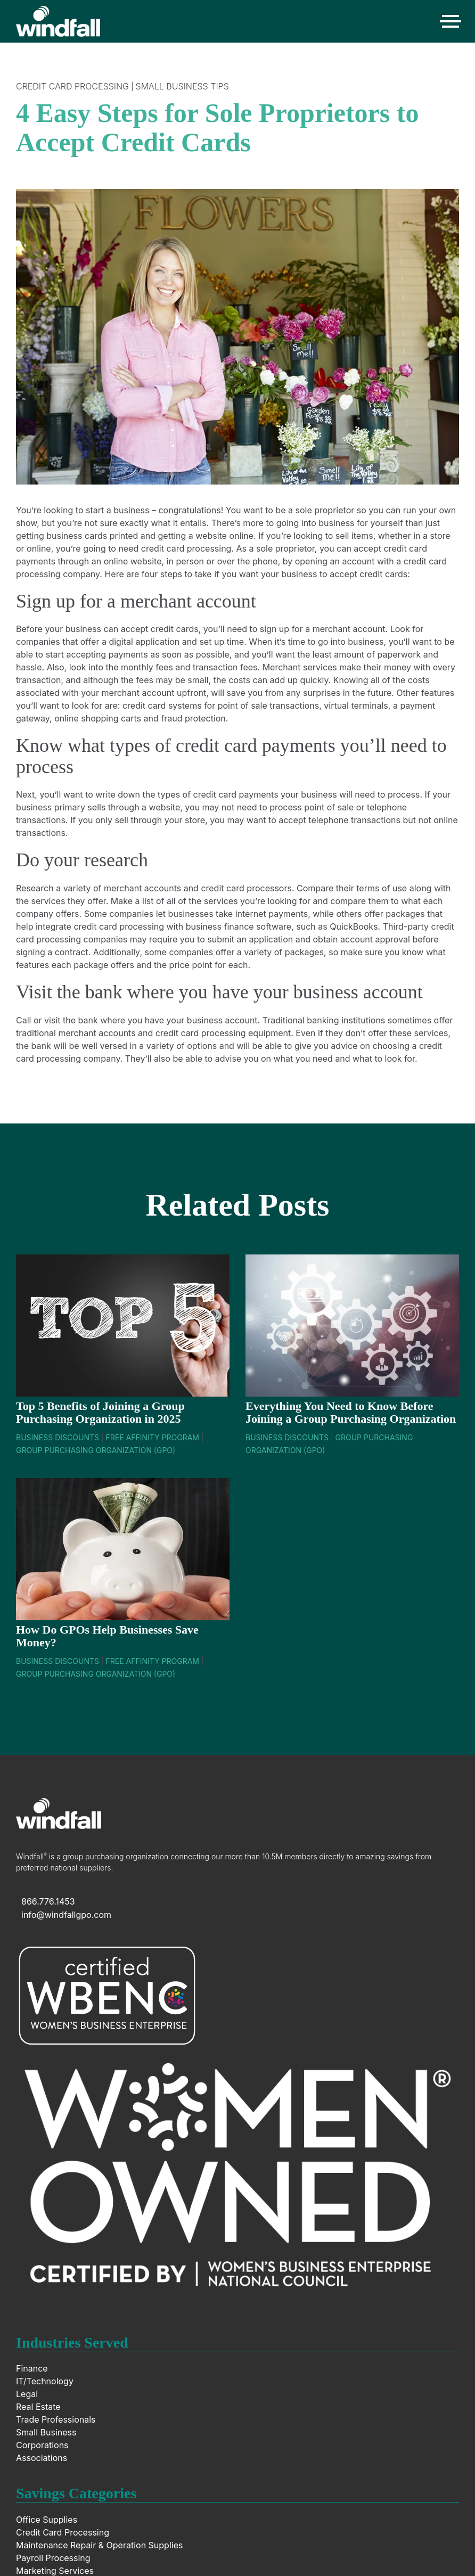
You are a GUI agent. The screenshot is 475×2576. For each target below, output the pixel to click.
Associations (41, 2457)
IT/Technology (44, 2381)
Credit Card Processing (72, 86)
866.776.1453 (48, 1901)
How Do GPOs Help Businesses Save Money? (107, 1636)
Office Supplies (46, 2519)
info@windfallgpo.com (66, 1914)
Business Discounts (57, 1437)
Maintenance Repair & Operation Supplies (99, 2545)
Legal (27, 2394)
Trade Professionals (56, 2419)
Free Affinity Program (152, 1437)
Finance (32, 2368)
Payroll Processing (53, 2558)
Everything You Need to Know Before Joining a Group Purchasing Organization (350, 1412)
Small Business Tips (182, 86)
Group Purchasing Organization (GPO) (95, 1450)
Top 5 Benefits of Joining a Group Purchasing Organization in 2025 (100, 1412)
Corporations (42, 2445)
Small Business (46, 2432)
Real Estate (38, 2406)
